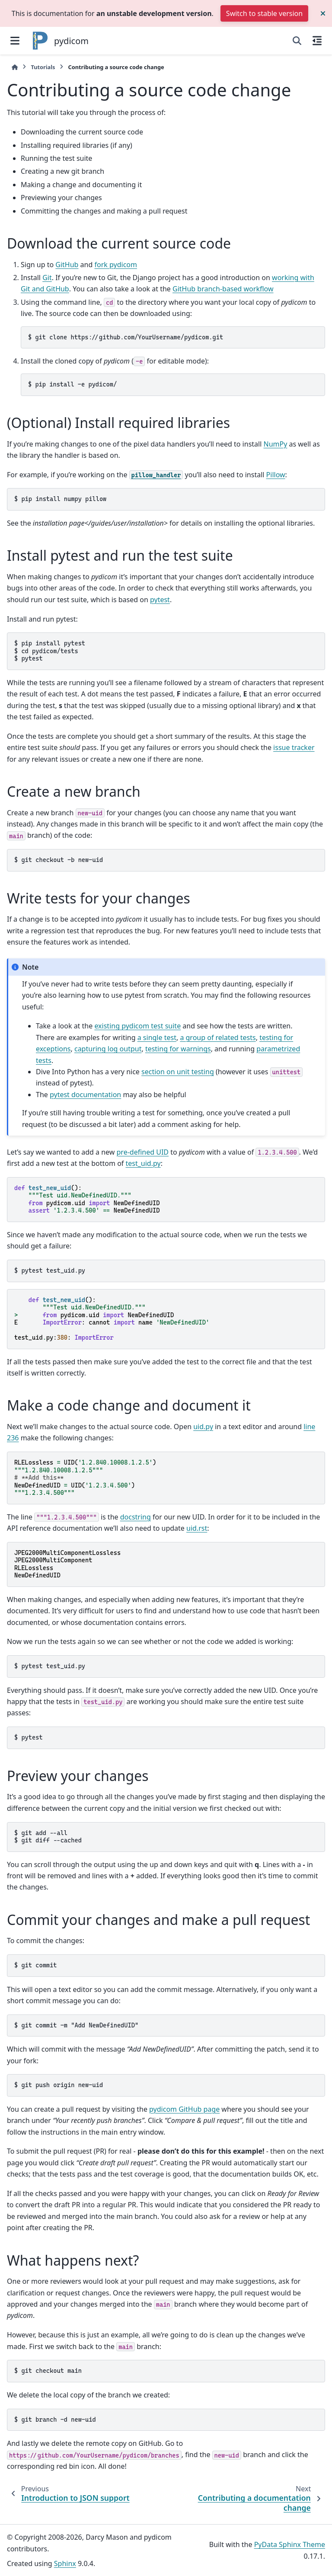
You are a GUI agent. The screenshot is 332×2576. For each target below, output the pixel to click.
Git (47, 277)
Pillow (275, 474)
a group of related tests (217, 1037)
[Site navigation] (15, 40)
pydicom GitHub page (184, 2109)
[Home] (15, 67)
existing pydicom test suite (137, 1026)
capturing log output (107, 1048)
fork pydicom (115, 264)
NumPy (275, 444)
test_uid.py (143, 1163)
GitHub (66, 264)
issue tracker (293, 747)
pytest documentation (85, 1094)
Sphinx (65, 2563)
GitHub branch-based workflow (223, 289)
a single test (156, 1037)
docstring (135, 1517)
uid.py (203, 1426)
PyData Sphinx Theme (289, 2544)
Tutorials (43, 67)
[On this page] (317, 40)
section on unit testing (177, 1071)
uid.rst (196, 1528)
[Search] (297, 40)
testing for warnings (178, 1048)
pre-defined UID (143, 1152)
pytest (160, 599)
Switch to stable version (264, 13)
